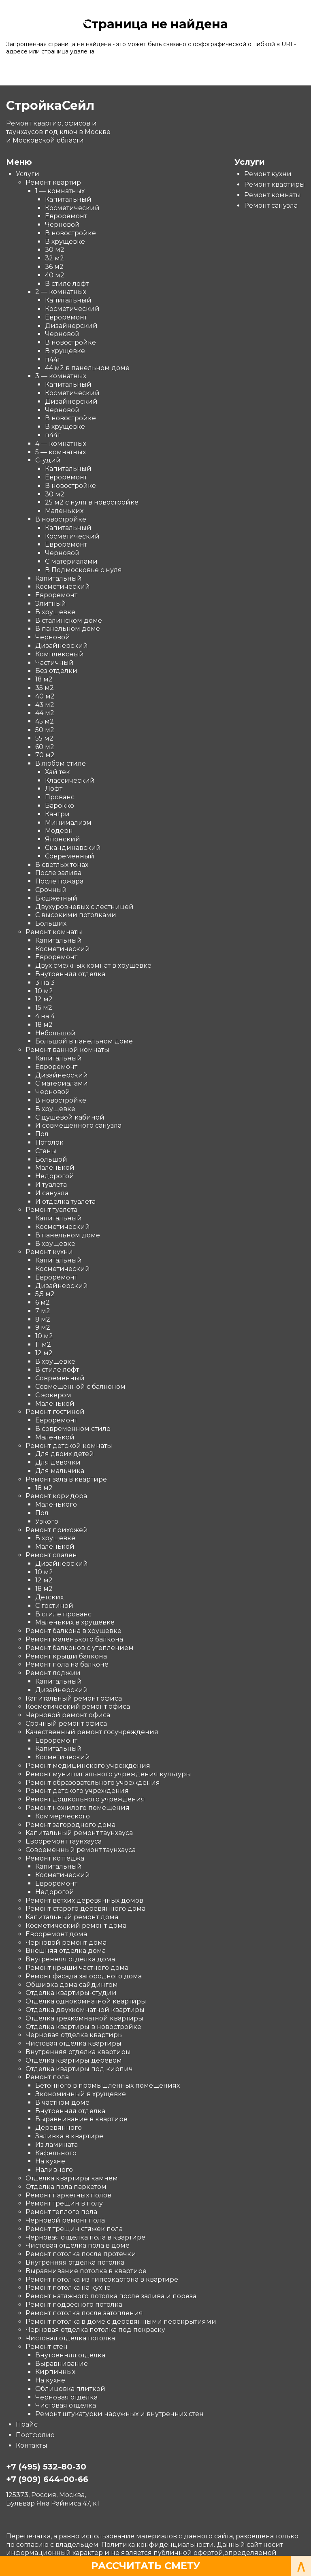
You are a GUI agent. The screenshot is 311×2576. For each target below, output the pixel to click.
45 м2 (44, 721)
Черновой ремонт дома (66, 1942)
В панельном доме (67, 628)
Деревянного (58, 2127)
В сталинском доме (68, 620)
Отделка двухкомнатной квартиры (85, 2010)
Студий (48, 460)
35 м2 (44, 688)
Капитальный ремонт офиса (74, 1698)
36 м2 (54, 266)
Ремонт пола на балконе (67, 1664)
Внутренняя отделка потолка (75, 2262)
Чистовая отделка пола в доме (78, 2245)
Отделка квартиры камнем (72, 2178)
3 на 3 (45, 982)
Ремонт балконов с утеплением (80, 1648)
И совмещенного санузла (78, 1125)
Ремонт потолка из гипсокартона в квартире (102, 2279)
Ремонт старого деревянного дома (85, 1908)
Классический (70, 780)
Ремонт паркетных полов (68, 2195)
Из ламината (56, 2144)
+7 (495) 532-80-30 (46, 2467)
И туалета (51, 1184)
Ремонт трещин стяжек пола (74, 2229)
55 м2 (44, 738)
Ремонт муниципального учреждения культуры (108, 1774)
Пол (42, 1134)
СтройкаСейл (43, 10)
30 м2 (54, 249)
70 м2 (45, 755)
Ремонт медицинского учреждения (88, 1765)
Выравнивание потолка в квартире (86, 2270)
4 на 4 (45, 1016)
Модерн (59, 831)
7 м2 (42, 1311)
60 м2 (44, 746)
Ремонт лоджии (53, 1673)
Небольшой (55, 1033)
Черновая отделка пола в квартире (85, 2237)
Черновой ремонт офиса (68, 1715)
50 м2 (44, 730)
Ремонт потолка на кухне (68, 2287)
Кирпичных (55, 2372)
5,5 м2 (45, 1294)
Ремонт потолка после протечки (81, 2254)
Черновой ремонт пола (65, 2220)
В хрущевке (65, 241)
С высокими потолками (75, 915)
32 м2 (54, 258)
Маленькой (55, 1167)
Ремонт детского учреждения (77, 1791)
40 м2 (54, 275)
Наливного (54, 2170)
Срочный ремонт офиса (66, 1723)
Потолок (49, 1142)
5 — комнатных (60, 452)
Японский (62, 839)
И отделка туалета (65, 1201)
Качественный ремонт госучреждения (92, 1731)
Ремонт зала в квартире (66, 1479)
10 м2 (44, 990)
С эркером (53, 1395)
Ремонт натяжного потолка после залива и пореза (111, 2296)
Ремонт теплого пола (61, 2212)
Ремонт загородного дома (70, 1824)
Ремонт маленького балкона (74, 1639)
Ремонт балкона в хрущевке (73, 1631)
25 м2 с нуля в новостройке (91, 502)
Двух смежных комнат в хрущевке (93, 965)
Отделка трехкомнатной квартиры (84, 2018)
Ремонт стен (47, 2346)
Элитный (50, 603)
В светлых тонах (61, 864)
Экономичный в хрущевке (80, 2094)
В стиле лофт (67, 283)
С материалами (71, 561)
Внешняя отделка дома (66, 1950)
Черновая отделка (66, 2397)
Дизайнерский (71, 325)
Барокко (59, 805)
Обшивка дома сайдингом (72, 1984)
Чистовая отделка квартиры (73, 2043)
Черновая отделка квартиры (74, 2035)
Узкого (46, 1521)
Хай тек (57, 772)
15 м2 (43, 1007)
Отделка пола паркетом (66, 2187)
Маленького (56, 1504)
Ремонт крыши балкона (66, 1656)
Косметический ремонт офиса (78, 1706)
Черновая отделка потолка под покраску (95, 2329)
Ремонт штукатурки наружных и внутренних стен (119, 2414)
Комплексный (59, 654)
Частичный (54, 662)
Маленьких (64, 511)
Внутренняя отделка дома (70, 1959)
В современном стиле (73, 1429)
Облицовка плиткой (70, 2389)
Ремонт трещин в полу (64, 2203)
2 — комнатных (60, 292)
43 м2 (44, 704)
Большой (51, 1159)
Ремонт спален (51, 1555)
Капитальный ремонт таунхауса (79, 1833)
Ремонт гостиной (55, 1412)
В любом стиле (60, 763)
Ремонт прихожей (57, 1529)
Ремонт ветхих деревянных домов (84, 1900)
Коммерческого (62, 1816)
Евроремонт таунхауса (64, 1841)
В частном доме (62, 2102)
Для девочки (58, 1462)
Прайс (27, 2424)
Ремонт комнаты (54, 932)
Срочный (51, 890)
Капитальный (68, 199)
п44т (52, 359)
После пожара (59, 881)
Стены (45, 1151)
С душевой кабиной (69, 1117)
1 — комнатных (60, 191)
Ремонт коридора (56, 1496)
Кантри (57, 814)
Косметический (72, 207)
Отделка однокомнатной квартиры (86, 2001)
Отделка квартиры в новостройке (83, 2026)
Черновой (62, 224)
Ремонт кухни (49, 1252)
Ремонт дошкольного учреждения (85, 1799)
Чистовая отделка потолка (70, 2338)
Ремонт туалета (51, 1209)
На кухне (50, 2161)
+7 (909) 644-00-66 (46, 21)
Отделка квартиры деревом (74, 2060)
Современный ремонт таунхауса (81, 1850)
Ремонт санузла (271, 205)
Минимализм (68, 822)
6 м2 (42, 1302)
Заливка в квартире (69, 2136)
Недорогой (54, 1176)
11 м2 (43, 1344)
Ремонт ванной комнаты (67, 1050)
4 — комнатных (60, 443)
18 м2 (44, 679)
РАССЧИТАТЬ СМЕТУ (145, 2566)
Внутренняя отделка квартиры (78, 2052)
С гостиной (54, 1605)
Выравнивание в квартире (81, 2119)
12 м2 (44, 999)
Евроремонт (66, 216)
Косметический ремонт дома (76, 1925)
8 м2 (43, 1319)
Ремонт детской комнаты (69, 1445)
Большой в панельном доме (84, 1041)
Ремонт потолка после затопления (84, 2312)
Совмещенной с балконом (80, 1386)
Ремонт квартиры (274, 184)
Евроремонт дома (56, 1934)
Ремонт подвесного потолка (74, 2304)
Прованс (60, 797)
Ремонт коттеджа (55, 1858)
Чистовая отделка (65, 2405)
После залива (58, 873)
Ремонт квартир (53, 182)
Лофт (53, 788)
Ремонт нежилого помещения (78, 1808)
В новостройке (70, 233)
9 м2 (42, 1327)
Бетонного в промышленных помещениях (107, 2085)
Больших (50, 923)
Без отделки (56, 671)
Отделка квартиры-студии (71, 1993)
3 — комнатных (60, 376)
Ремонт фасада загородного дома (84, 1976)
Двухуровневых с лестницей (84, 906)
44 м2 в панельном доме (87, 367)
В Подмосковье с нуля (83, 570)
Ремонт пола (47, 2077)
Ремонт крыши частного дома (77, 1967)
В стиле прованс (63, 1614)
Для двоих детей (64, 1454)
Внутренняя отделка (70, 974)
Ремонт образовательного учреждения (93, 1782)
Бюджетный (56, 898)
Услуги (27, 174)
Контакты (31, 2445)
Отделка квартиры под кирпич (79, 2068)
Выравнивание (61, 2363)
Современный (69, 856)
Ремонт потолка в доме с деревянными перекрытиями (121, 2321)
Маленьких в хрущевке (75, 1622)
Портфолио (35, 2435)
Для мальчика (59, 1471)
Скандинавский (73, 848)
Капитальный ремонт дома (72, 1917)
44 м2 (44, 713)
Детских (49, 1597)
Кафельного (56, 2153)
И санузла (51, 1192)
